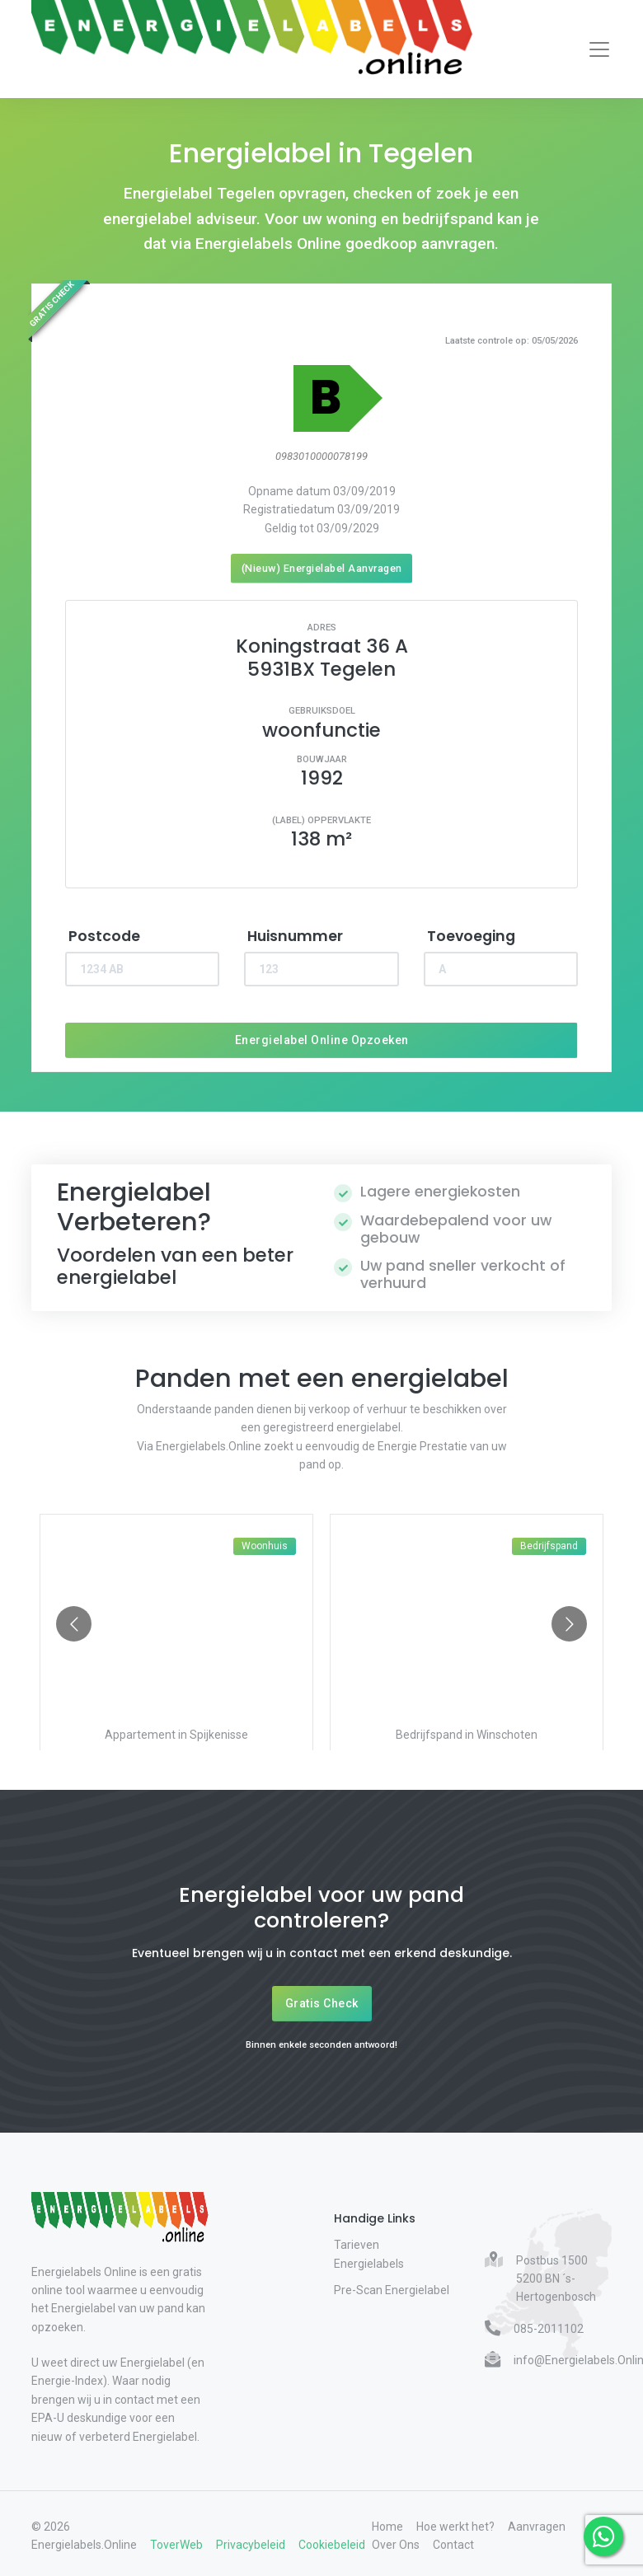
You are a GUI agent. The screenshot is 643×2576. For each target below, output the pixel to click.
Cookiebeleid (331, 2544)
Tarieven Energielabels (369, 2253)
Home (387, 2526)
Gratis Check (322, 2003)
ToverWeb (176, 2544)
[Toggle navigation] (599, 49)
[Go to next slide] (569, 1624)
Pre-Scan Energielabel (391, 2290)
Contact (453, 2544)
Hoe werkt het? (455, 2526)
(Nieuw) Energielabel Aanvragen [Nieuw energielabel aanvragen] (322, 568)
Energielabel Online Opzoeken (322, 1040)
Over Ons (396, 2544)
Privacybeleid (250, 2544)
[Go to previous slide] (74, 1624)
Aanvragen (537, 2526)
